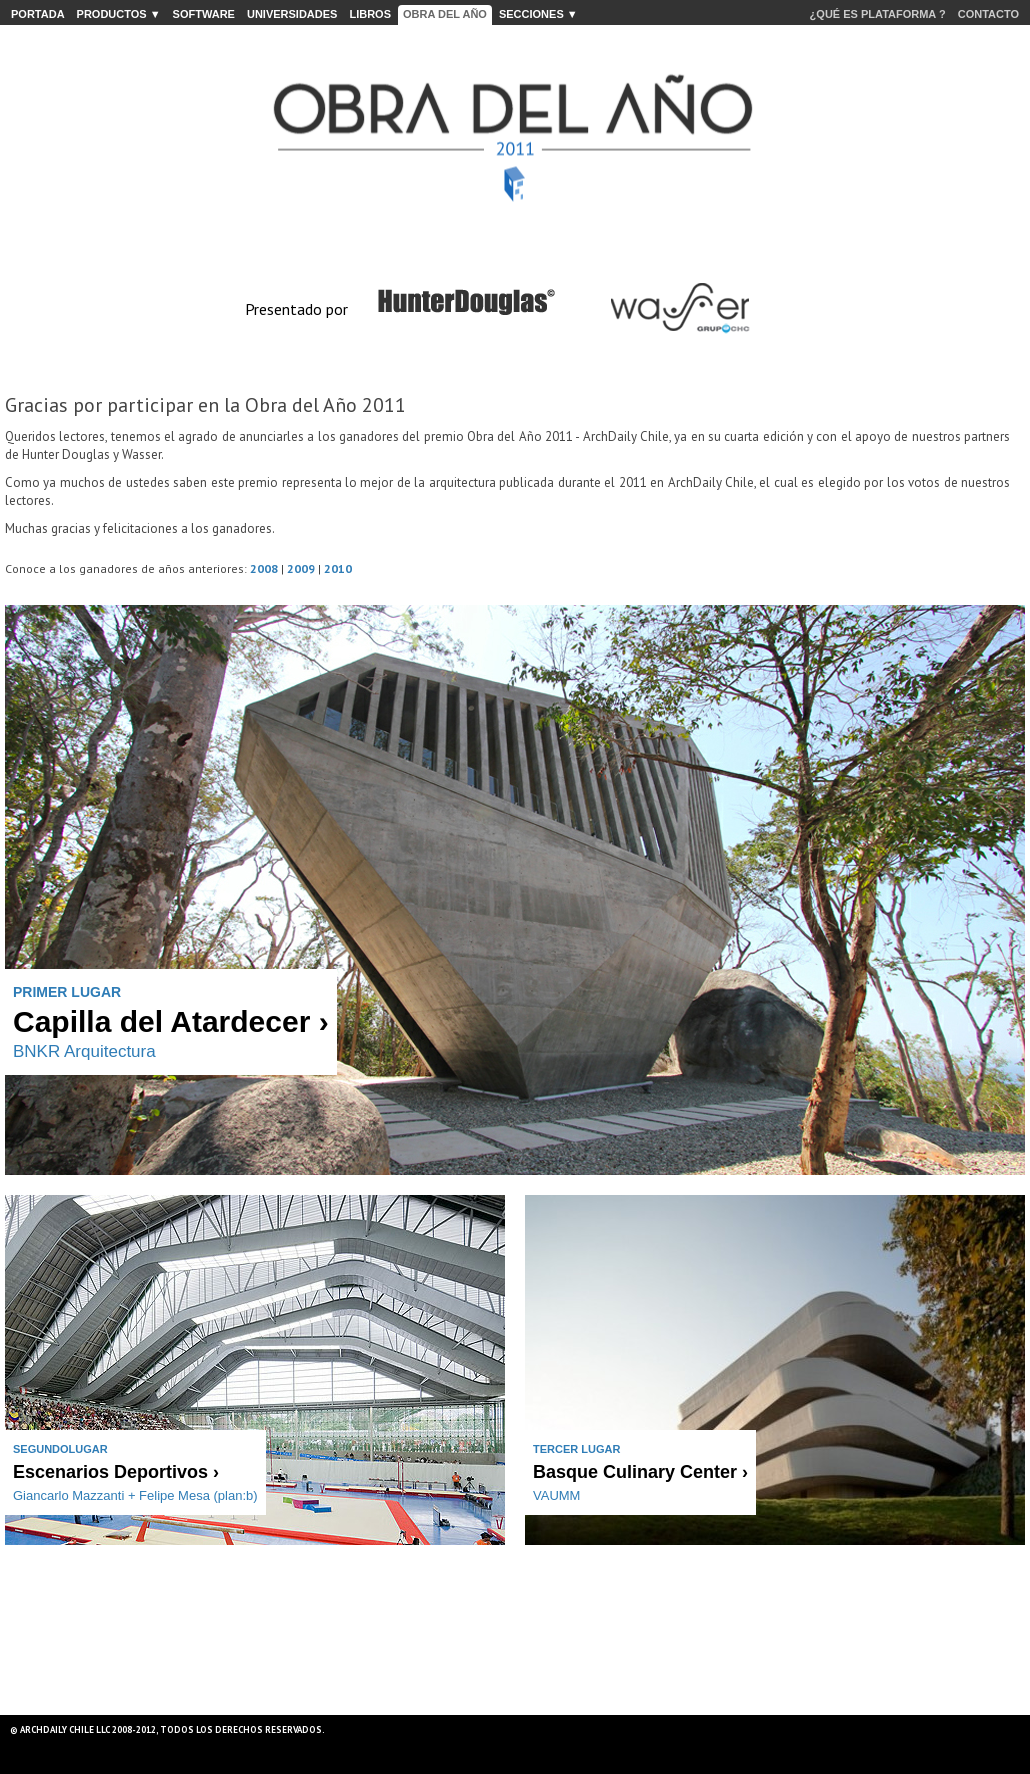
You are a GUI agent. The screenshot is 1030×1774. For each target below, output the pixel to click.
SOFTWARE (204, 14)
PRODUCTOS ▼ (119, 14)
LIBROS (370, 14)
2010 (338, 568)
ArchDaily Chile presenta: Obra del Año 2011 (515, 126)
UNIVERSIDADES (292, 14)
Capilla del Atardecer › (171, 1021)
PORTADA (38, 14)
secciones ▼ (538, 14)
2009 (301, 568)
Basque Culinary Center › (640, 1472)
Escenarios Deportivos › (116, 1472)
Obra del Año (445, 14)
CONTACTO (988, 14)
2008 (264, 568)
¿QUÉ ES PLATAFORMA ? (878, 14)
